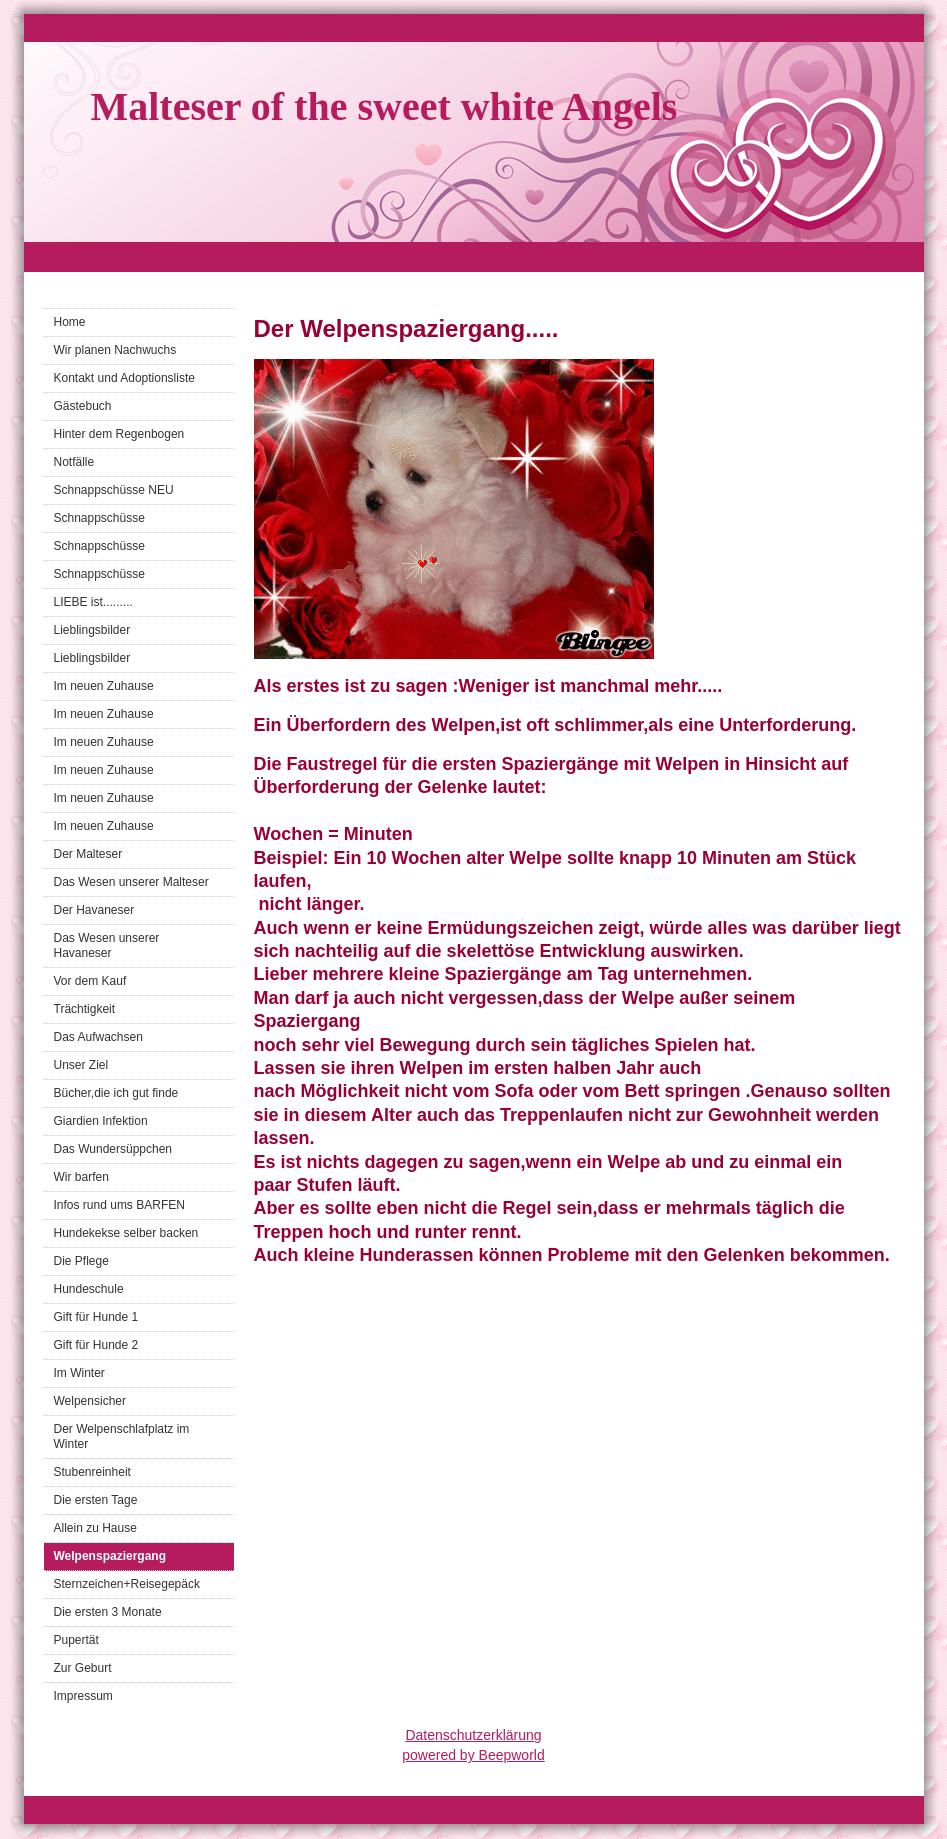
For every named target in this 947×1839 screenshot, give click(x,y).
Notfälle (74, 462)
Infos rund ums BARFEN (119, 1205)
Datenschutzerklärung (473, 1735)
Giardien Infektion (101, 1121)
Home (70, 322)
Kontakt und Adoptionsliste (124, 378)
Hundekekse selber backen (126, 1233)
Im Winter (79, 1373)
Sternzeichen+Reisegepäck (127, 1584)
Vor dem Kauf (90, 981)
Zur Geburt (83, 1668)
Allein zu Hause (95, 1528)
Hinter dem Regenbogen (119, 434)
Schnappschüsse (99, 518)
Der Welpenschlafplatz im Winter (122, 1436)
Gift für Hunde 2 (96, 1345)
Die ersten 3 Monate (108, 1612)
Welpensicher (90, 1401)
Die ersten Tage (96, 1500)
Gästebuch (83, 406)
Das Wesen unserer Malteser (131, 882)
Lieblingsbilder (92, 630)
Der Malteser (88, 854)
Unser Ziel (81, 1065)
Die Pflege (81, 1261)
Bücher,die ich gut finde (116, 1093)
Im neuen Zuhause (104, 686)
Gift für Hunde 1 (96, 1317)
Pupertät (76, 1640)
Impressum (83, 1696)
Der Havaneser (94, 910)
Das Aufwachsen (98, 1037)
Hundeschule (89, 1289)
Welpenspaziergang (110, 1556)
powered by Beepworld (473, 1755)
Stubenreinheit (92, 1472)
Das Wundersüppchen (113, 1149)
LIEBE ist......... (93, 602)
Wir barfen (81, 1177)
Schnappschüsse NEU (114, 490)
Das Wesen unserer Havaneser (107, 945)
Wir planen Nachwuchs (115, 350)
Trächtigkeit (85, 1009)
